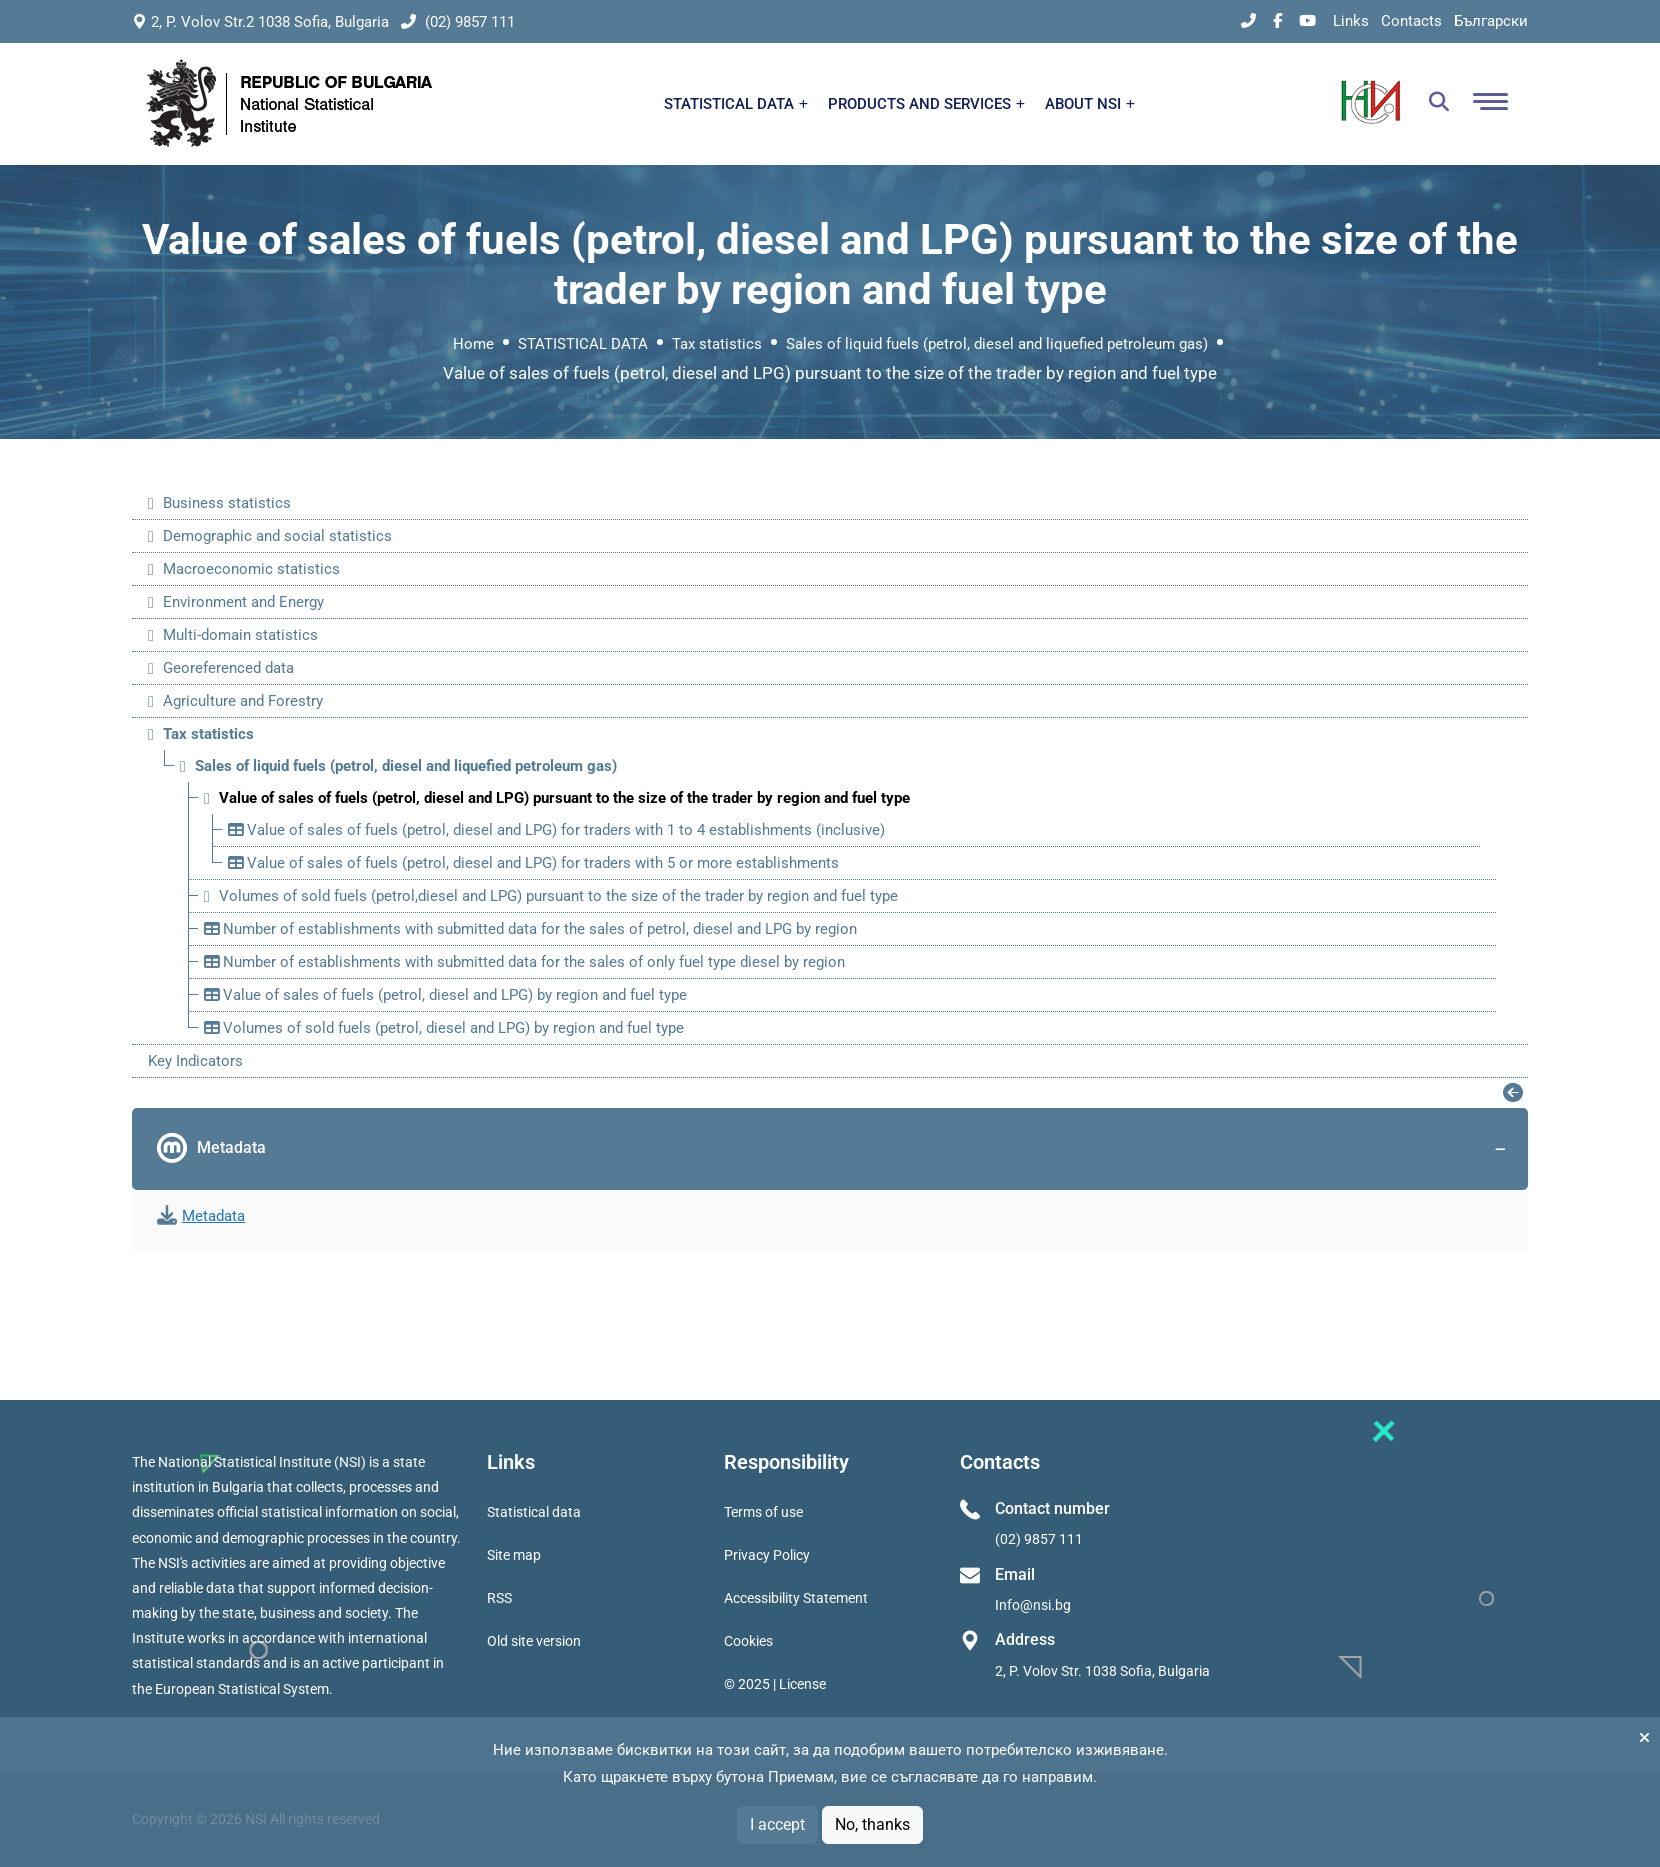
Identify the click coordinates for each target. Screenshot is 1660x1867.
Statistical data (534, 1512)
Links (1351, 21)
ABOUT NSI (1090, 104)
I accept (777, 1824)
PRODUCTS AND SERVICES (926, 104)
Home (473, 344)
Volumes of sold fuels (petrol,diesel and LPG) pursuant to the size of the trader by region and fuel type (558, 896)
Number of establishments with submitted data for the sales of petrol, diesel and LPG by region (530, 929)
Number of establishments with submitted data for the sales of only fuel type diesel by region (524, 962)
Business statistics (227, 503)
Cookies (748, 1641)
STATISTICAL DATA (736, 104)
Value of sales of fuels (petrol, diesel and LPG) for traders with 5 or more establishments (533, 863)
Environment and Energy (243, 602)
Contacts (1411, 21)
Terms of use (763, 1512)
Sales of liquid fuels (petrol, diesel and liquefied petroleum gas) (997, 344)
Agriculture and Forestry (243, 701)
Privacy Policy (767, 1555)
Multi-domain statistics (240, 635)
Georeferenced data (228, 668)
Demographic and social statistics (277, 536)
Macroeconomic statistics (251, 569)
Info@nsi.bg (1033, 1605)
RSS (499, 1598)
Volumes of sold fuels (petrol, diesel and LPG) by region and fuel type (444, 1028)
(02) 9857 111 (458, 22)
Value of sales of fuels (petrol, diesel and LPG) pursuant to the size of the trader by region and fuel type (564, 798)
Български (1491, 21)
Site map (514, 1555)
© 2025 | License (775, 1684)
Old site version (534, 1641)
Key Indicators (195, 1061)
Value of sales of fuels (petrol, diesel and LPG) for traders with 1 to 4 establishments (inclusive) (556, 830)
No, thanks (872, 1824)
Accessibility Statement (796, 1598)
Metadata (835, 1149)
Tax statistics (717, 344)
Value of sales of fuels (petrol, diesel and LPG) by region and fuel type (445, 995)
